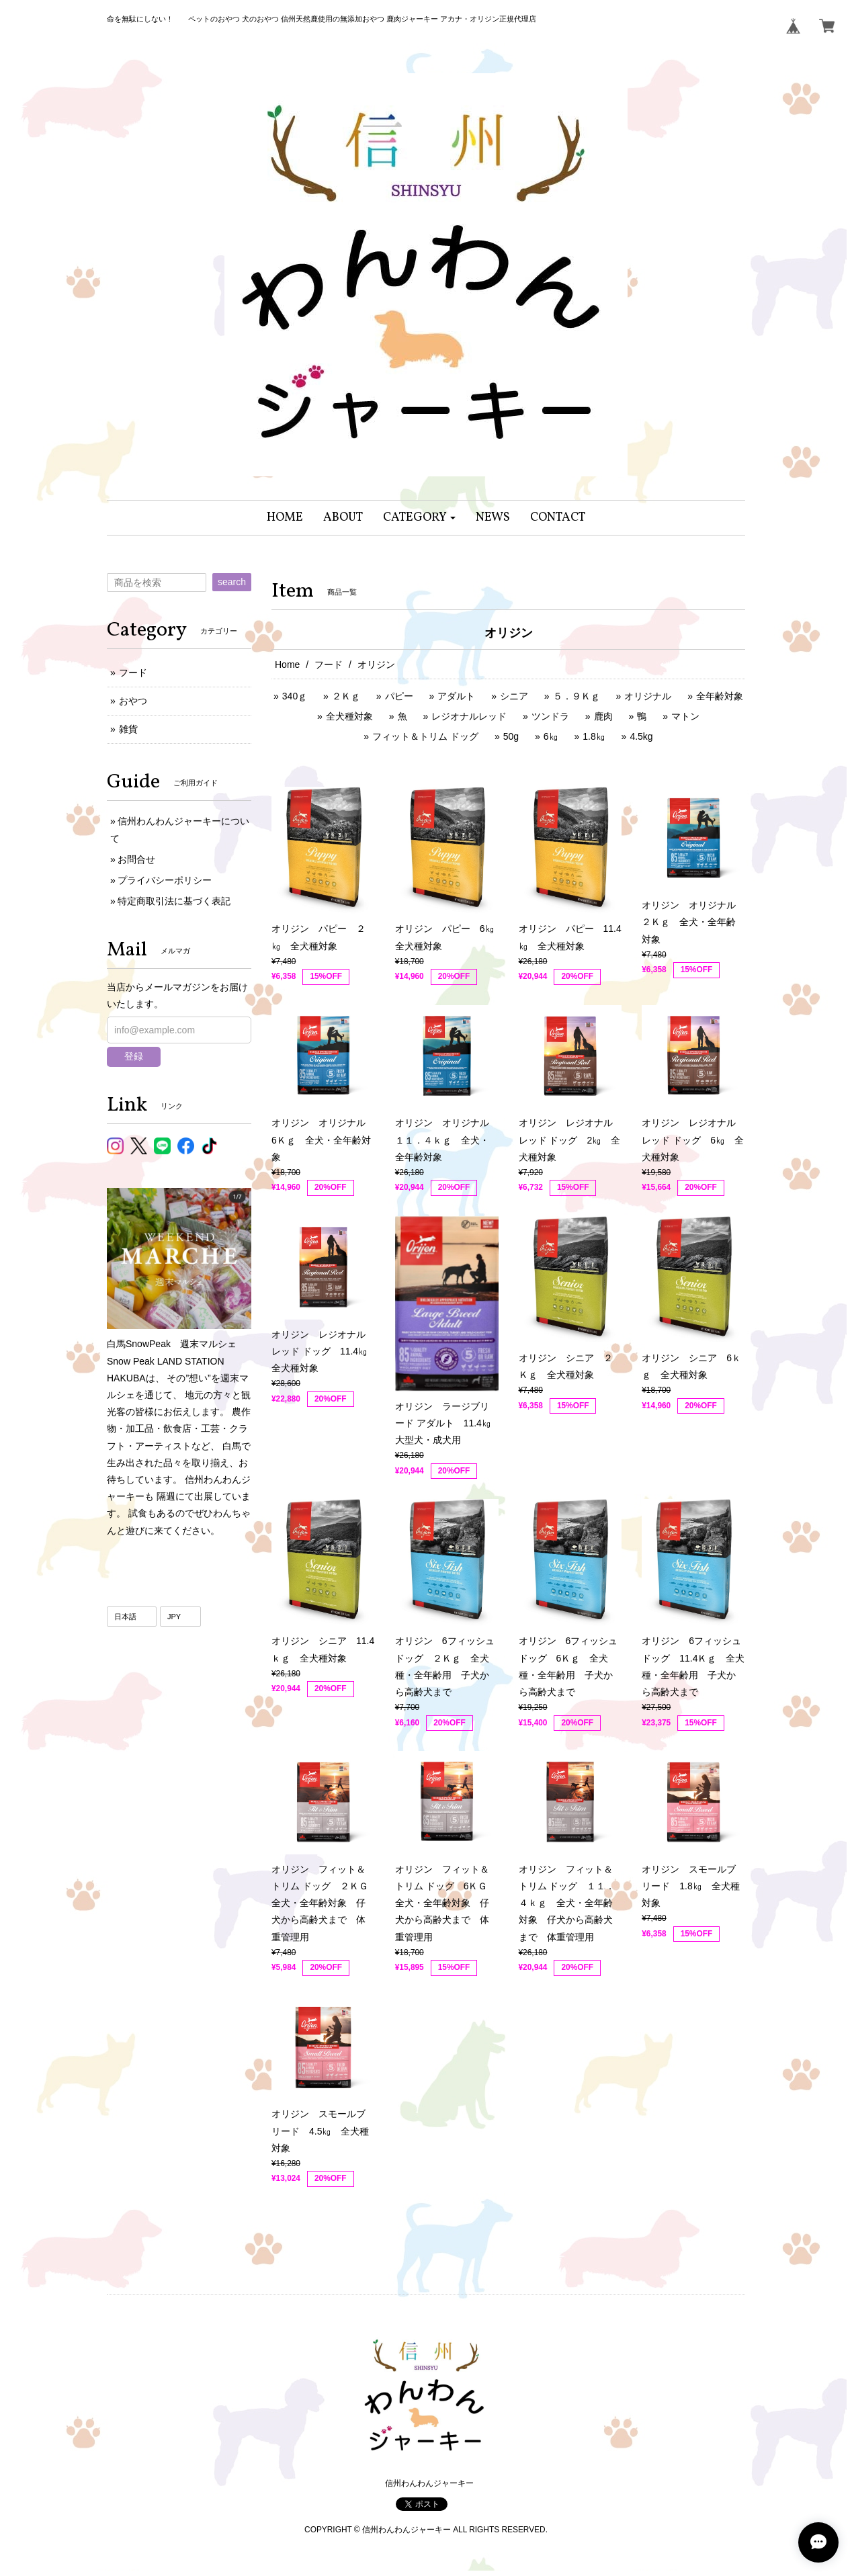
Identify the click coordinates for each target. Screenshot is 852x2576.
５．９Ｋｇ (576, 696)
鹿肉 (603, 716)
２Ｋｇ (346, 696)
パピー (399, 696)
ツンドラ (550, 716)
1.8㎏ (594, 736)
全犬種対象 (349, 716)
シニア (514, 696)
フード (328, 664)
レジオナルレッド (469, 716)
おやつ (133, 700)
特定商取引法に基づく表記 (174, 901)
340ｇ (294, 696)
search (232, 581)
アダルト (456, 696)
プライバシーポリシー (165, 880)
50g (511, 736)
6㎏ (551, 736)
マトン (685, 716)
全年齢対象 (719, 696)
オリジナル (647, 696)
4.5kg (641, 736)
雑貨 (128, 729)
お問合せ (136, 859)
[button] (419, 518)
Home (287, 664)
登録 (133, 1056)
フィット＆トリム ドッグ (425, 736)
